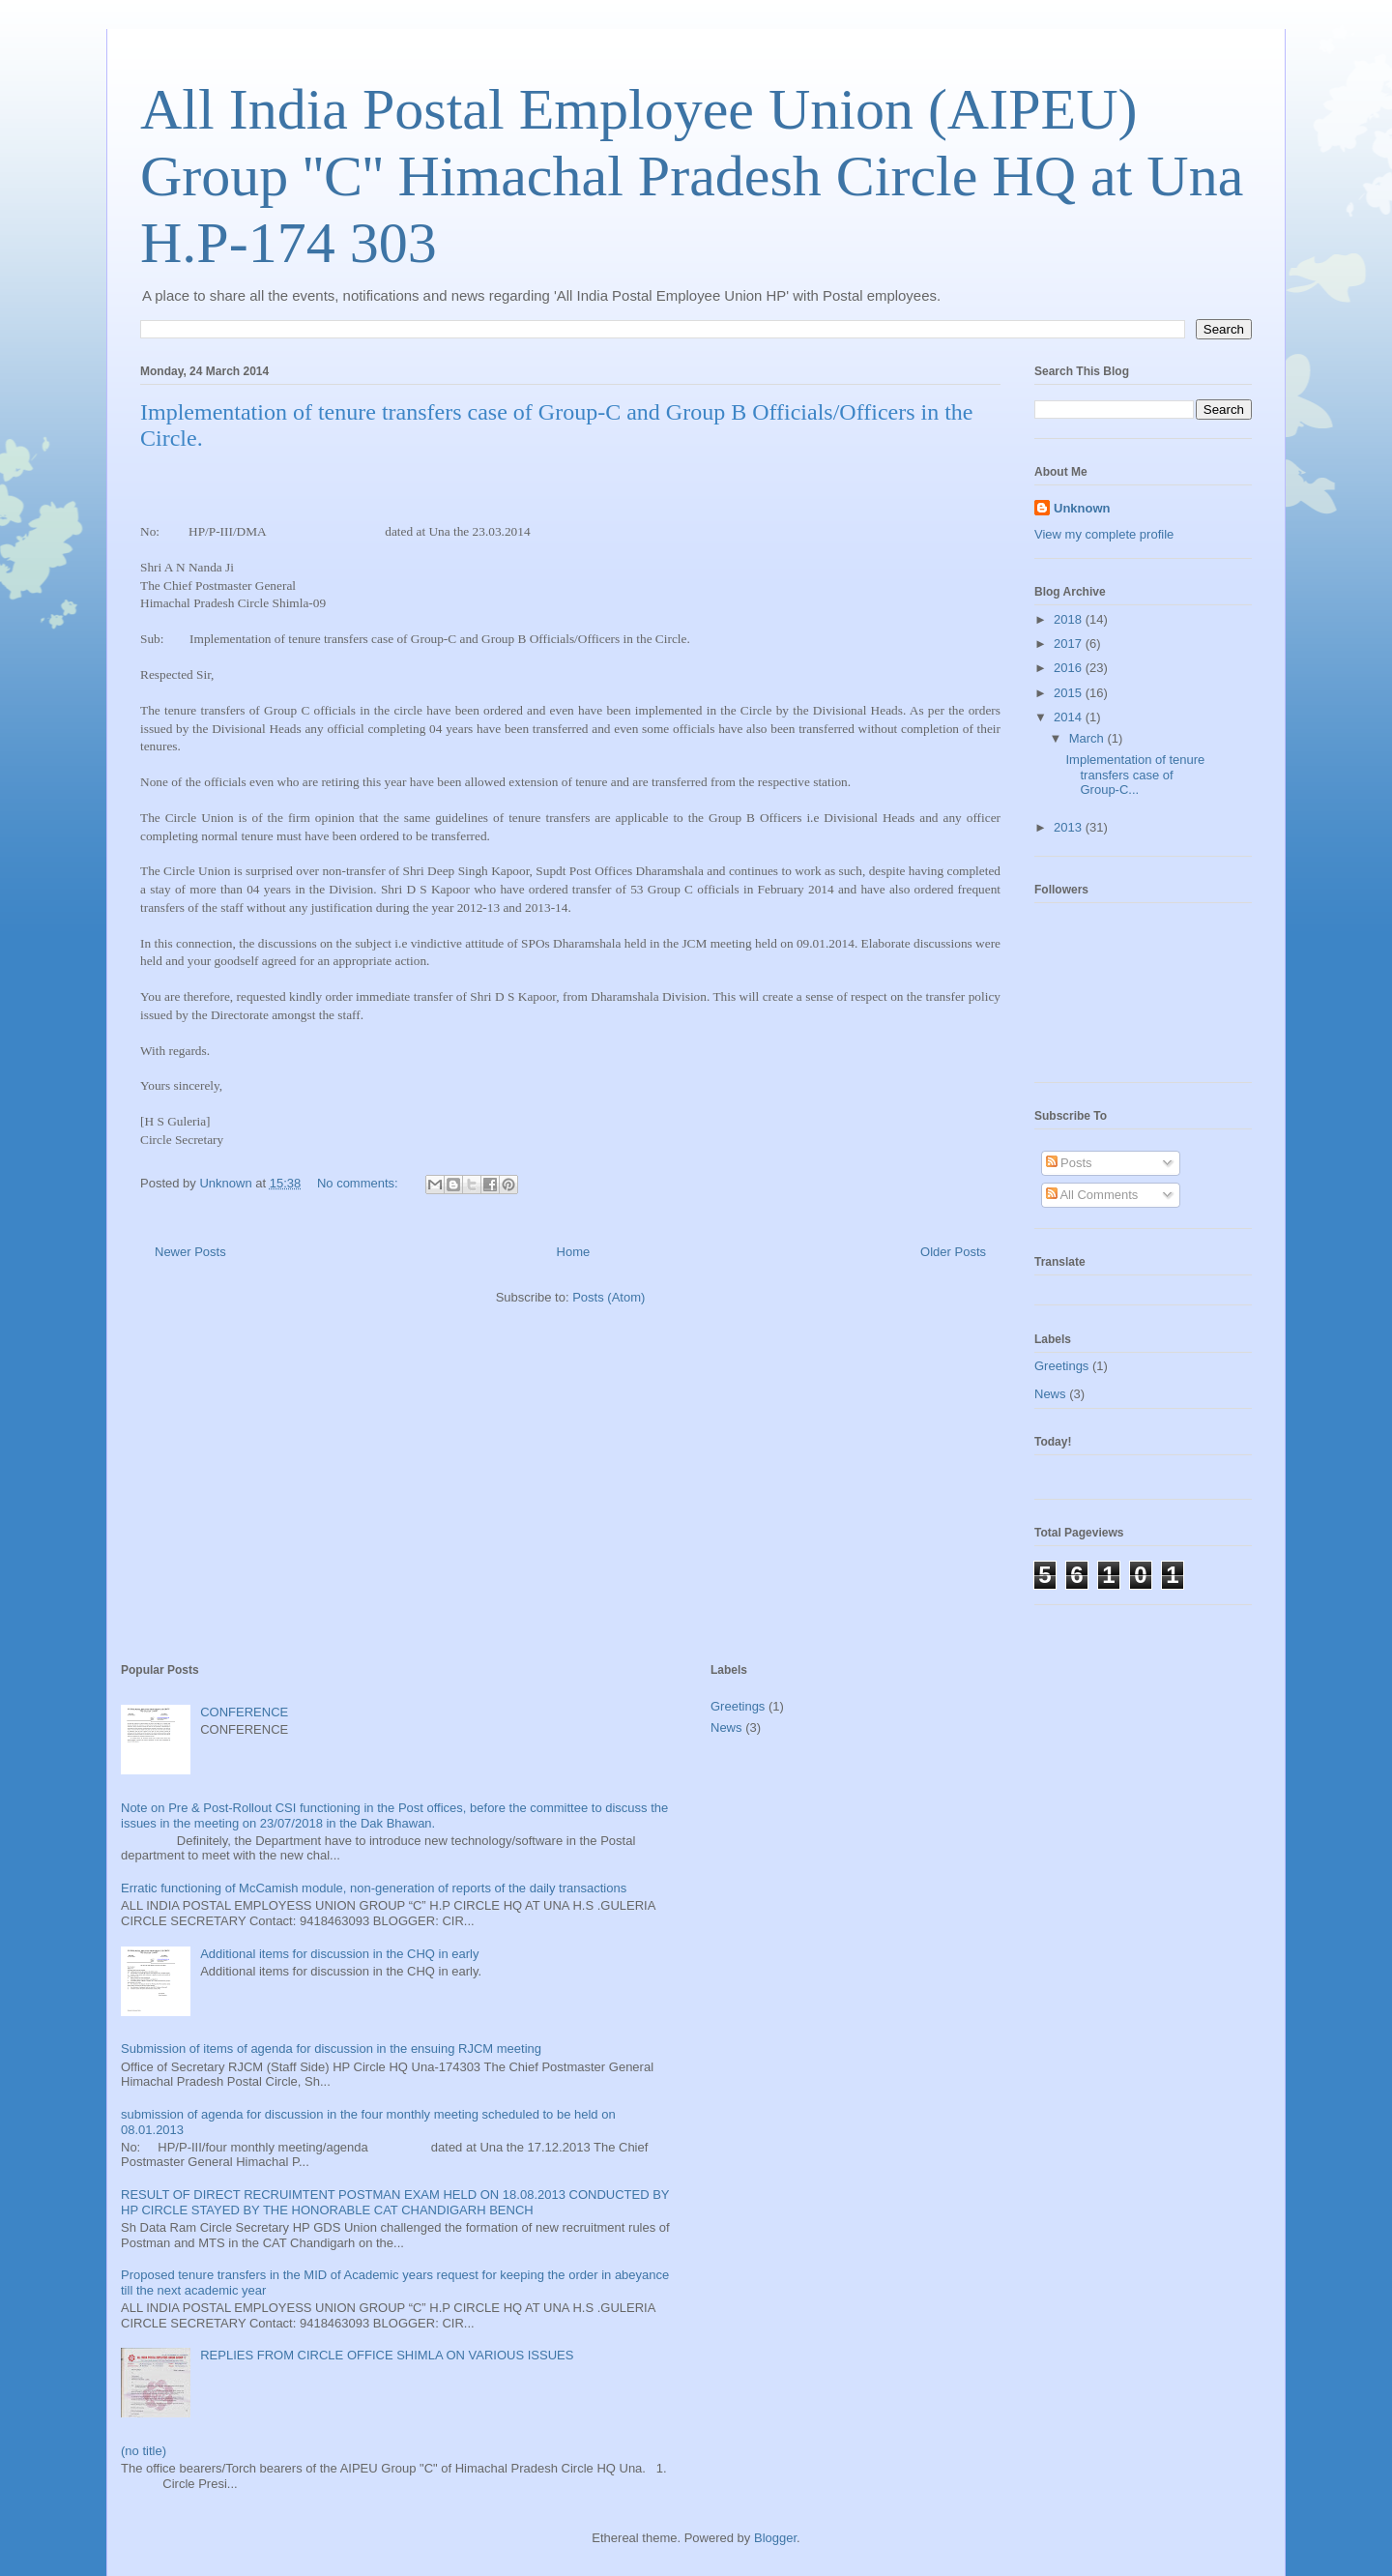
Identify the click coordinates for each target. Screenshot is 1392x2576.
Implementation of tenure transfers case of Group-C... (1134, 774)
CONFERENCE (244, 1712)
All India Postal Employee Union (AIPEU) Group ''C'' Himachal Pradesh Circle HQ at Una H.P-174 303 (691, 176)
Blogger (775, 2538)
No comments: (359, 1183)
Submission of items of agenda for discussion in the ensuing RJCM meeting (331, 2048)
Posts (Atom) (608, 1297)
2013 (1070, 827)
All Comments (1092, 1194)
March (1088, 738)
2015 (1070, 693)
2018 (1070, 619)
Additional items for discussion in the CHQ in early (339, 1954)
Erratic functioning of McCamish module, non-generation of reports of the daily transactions (373, 1888)
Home (574, 1251)
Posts (1069, 1163)
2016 (1070, 667)
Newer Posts (190, 1251)
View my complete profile (1104, 534)
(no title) (143, 2451)
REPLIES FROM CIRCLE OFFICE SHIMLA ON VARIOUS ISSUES (386, 2355)
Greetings (1061, 1366)
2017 (1070, 643)
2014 (1070, 717)
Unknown (1082, 508)
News (1050, 1394)
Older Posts (953, 1251)
